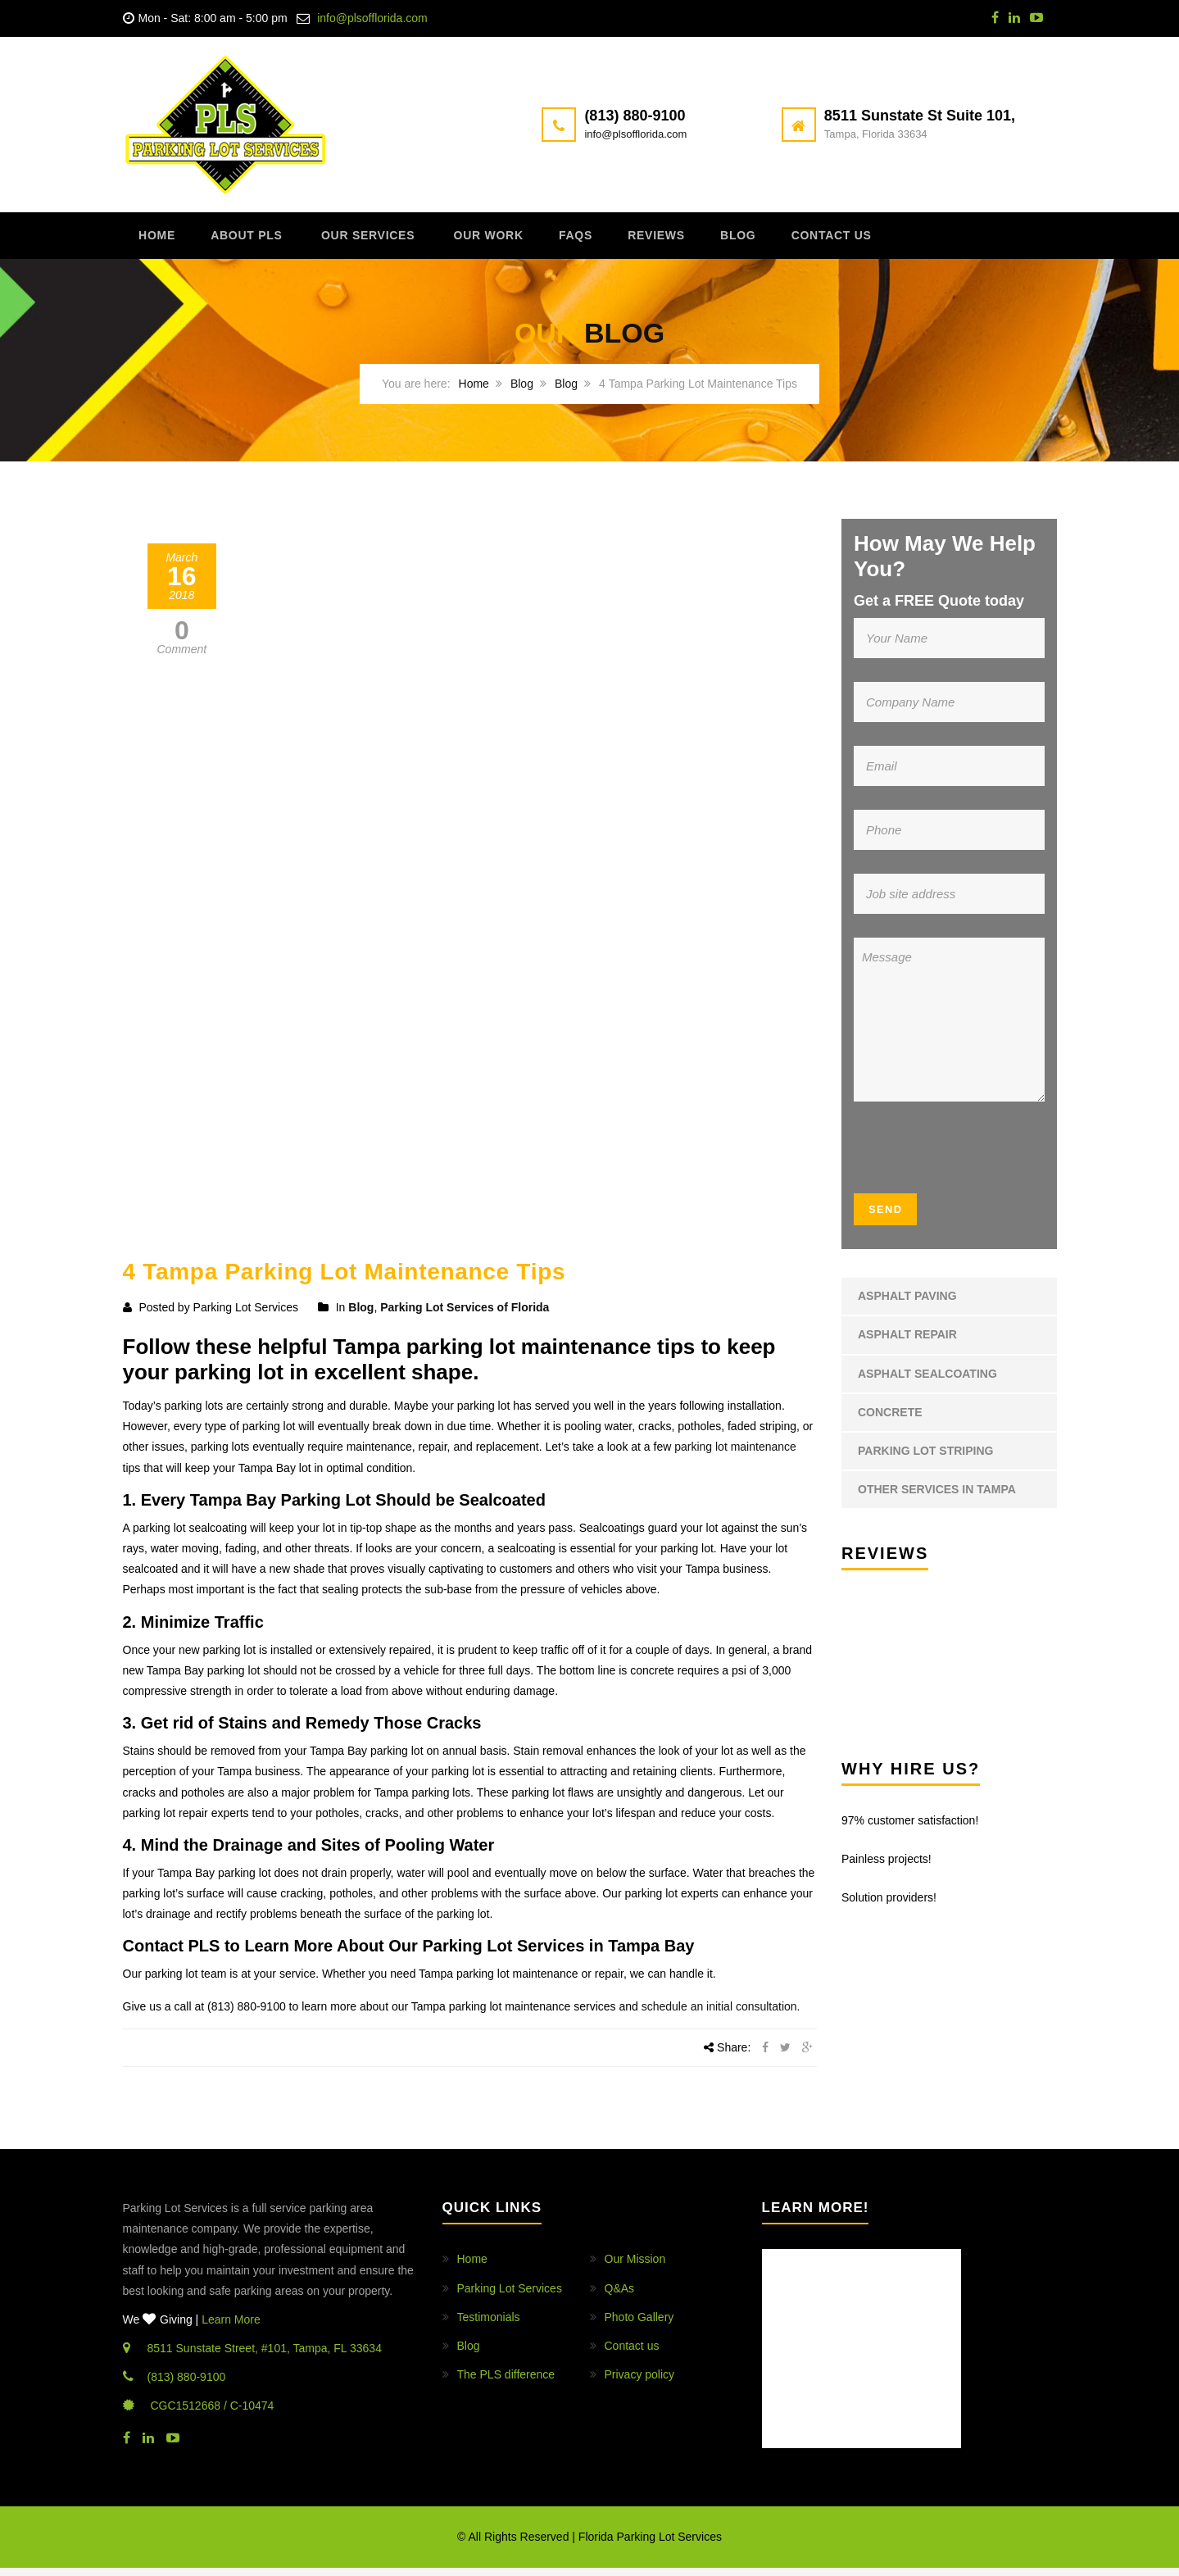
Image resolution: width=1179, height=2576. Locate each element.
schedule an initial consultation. (721, 2013)
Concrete (890, 1419)
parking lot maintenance (735, 1454)
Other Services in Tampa (937, 1497)
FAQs (622, 241)
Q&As (620, 2295)
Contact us (910, 241)
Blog (806, 241)
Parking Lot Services (509, 2295)
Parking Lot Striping (925, 1458)
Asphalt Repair (907, 1342)
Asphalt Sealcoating (927, 1381)
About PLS (265, 241)
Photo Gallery (639, 2324)
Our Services (395, 241)
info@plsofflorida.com (372, 18)
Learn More (231, 2326)
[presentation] (953, 1160)
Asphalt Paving (907, 1304)
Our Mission (635, 2267)
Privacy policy (640, 2382)
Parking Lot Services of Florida (464, 1314)
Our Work (524, 241)
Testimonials (488, 2324)
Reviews (713, 241)
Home (165, 241)
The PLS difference (506, 2382)
